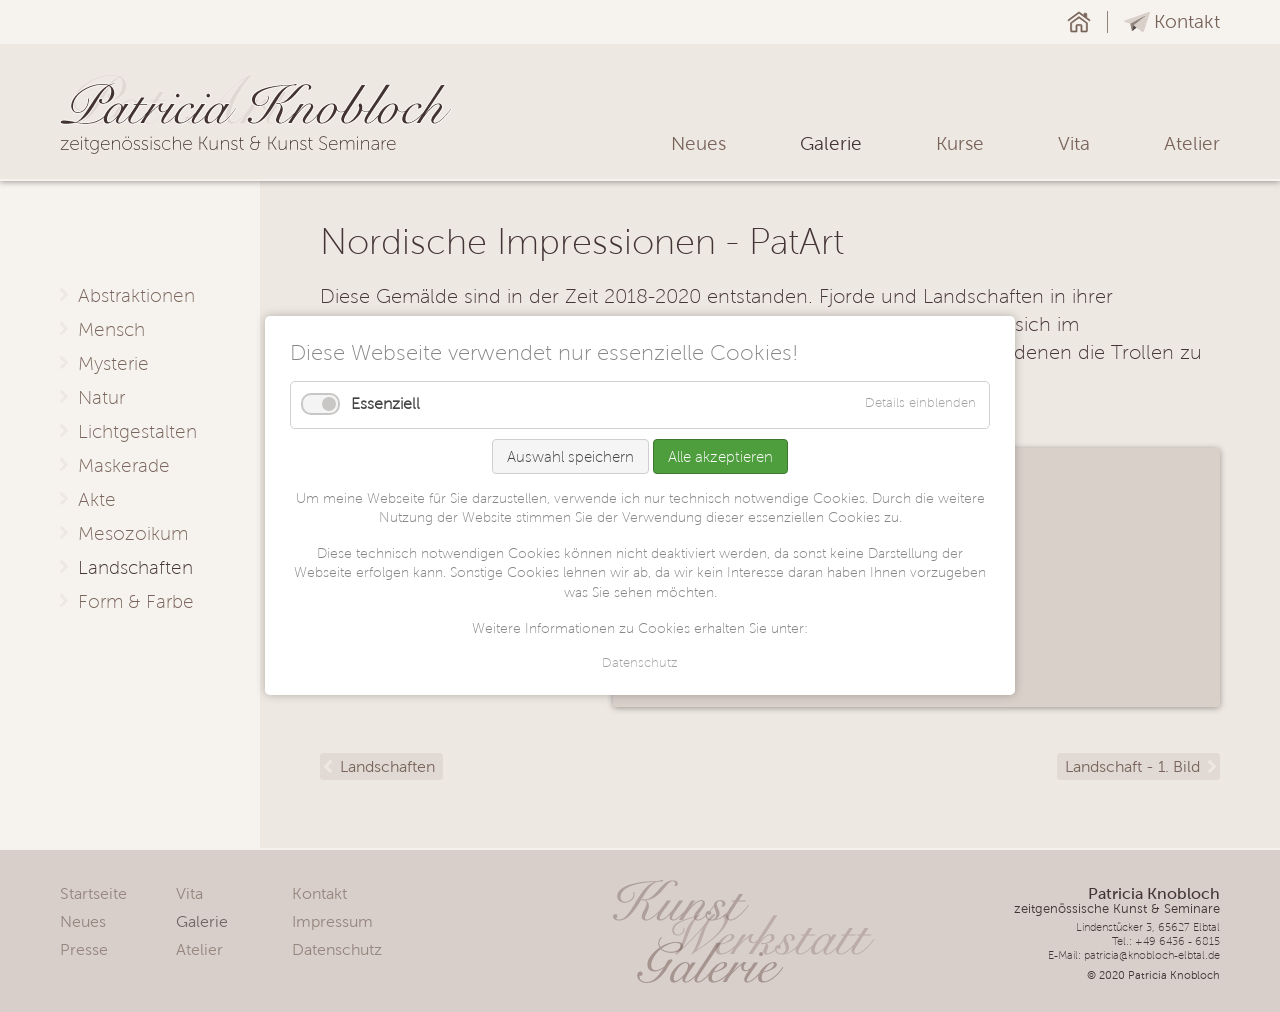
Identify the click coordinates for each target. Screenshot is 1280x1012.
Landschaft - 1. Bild (1132, 766)
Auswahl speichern (570, 456)
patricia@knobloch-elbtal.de (1152, 955)
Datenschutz (640, 663)
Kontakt (1187, 21)
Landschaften (387, 766)
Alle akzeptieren (720, 456)
